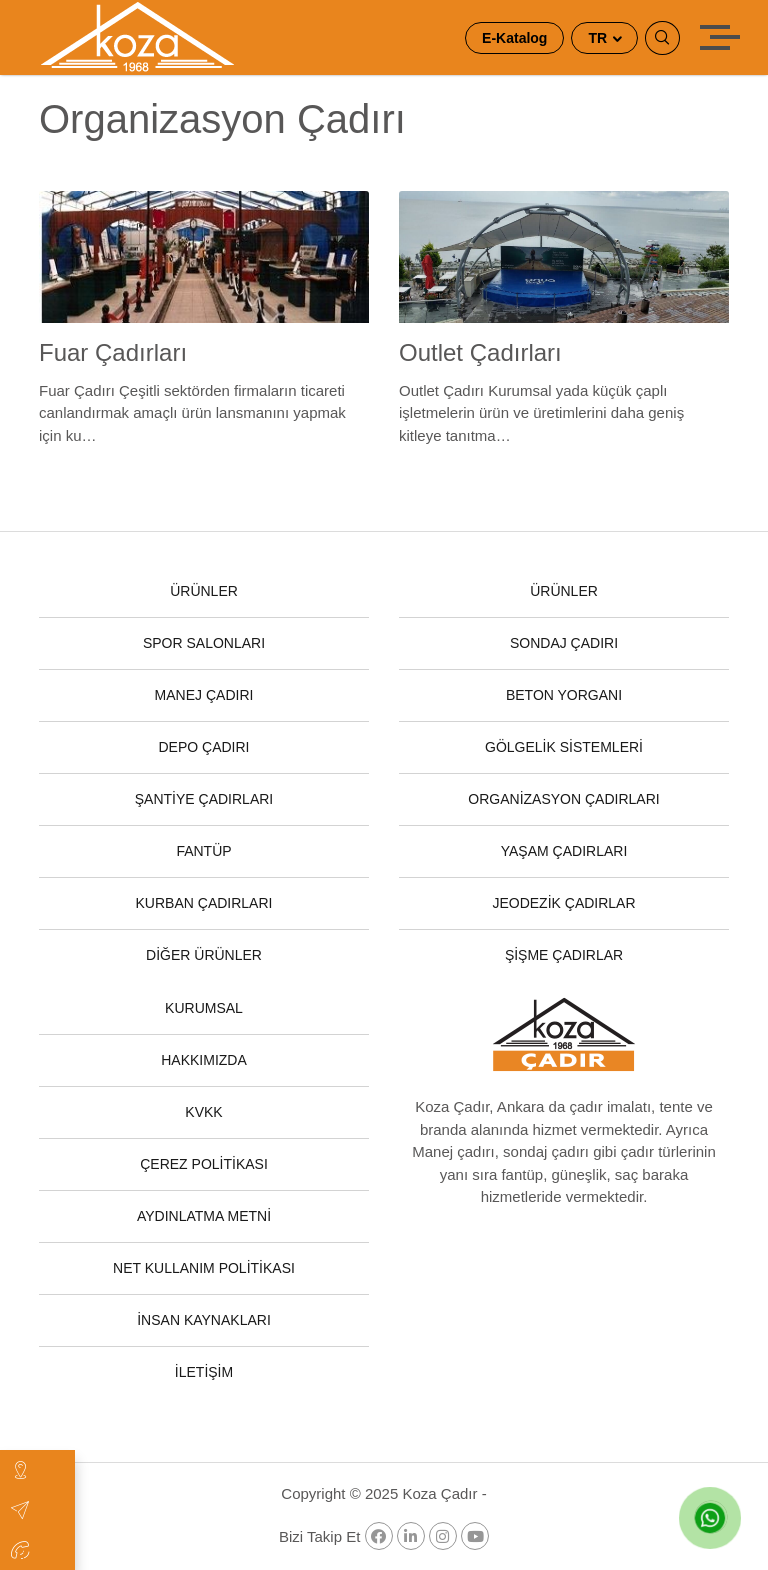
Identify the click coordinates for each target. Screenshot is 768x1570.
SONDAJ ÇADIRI (564, 643)
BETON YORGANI (564, 695)
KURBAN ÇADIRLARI (204, 903)
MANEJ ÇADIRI (204, 695)
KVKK (203, 1112)
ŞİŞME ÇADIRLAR (564, 955)
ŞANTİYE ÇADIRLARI (204, 799)
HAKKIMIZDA (204, 1060)
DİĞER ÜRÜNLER (204, 955)
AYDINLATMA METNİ (204, 1216)
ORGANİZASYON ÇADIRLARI (563, 799)
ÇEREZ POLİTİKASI (204, 1164)
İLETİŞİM (204, 1372)
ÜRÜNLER (204, 591)
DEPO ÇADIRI (203, 747)
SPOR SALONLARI (204, 643)
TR (599, 38)
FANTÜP (203, 851)
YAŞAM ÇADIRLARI (564, 851)
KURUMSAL (204, 1008)
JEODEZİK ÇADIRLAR (563, 903)
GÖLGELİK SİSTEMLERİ (564, 747)
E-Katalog (514, 38)
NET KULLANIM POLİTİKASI (204, 1268)
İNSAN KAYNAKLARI (204, 1320)
